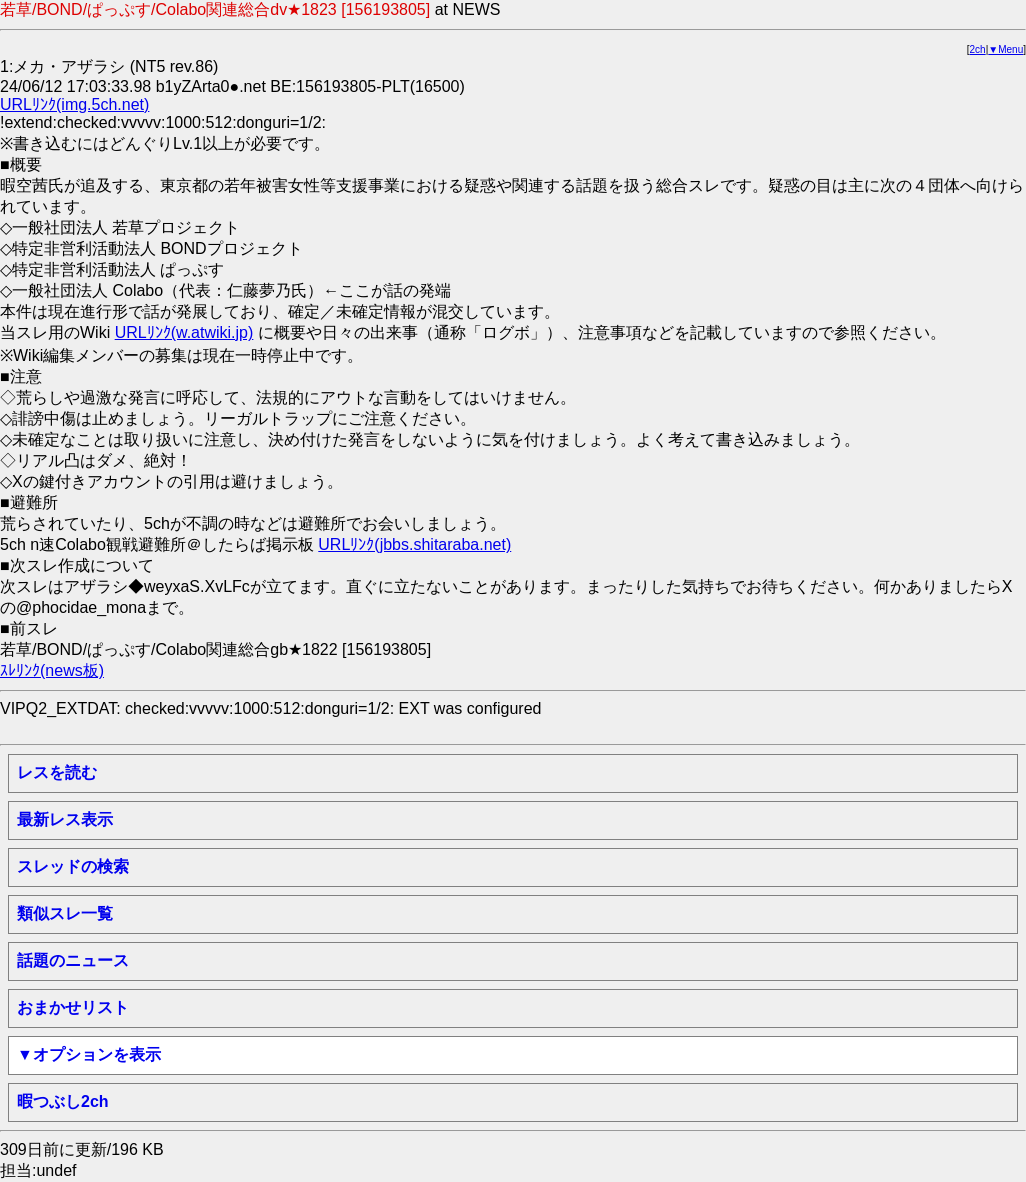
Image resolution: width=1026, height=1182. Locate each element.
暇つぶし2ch (63, 1101)
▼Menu (1005, 49)
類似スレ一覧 (65, 913)
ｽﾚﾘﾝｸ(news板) (52, 670)
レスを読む (57, 772)
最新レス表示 (65, 819)
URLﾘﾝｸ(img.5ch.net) (74, 104)
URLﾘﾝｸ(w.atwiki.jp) (184, 332)
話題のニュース (73, 960)
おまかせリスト (73, 1007)
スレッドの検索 (73, 866)
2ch (978, 49)
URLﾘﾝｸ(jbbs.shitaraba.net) (414, 544)
